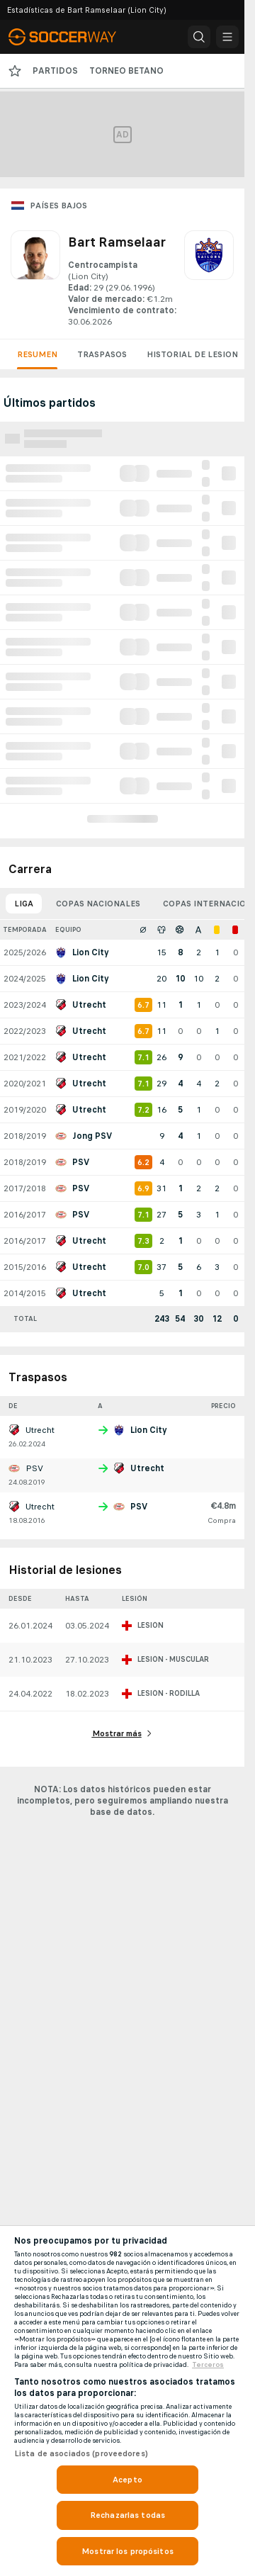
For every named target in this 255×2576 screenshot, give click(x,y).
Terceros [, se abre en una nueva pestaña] (208, 2365)
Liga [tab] (23, 904)
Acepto (127, 2480)
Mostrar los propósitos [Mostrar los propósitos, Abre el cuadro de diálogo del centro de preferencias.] (127, 2551)
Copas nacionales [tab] (98, 904)
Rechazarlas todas (127, 2515)
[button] (199, 37)
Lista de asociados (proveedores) (81, 2453)
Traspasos (102, 354)
